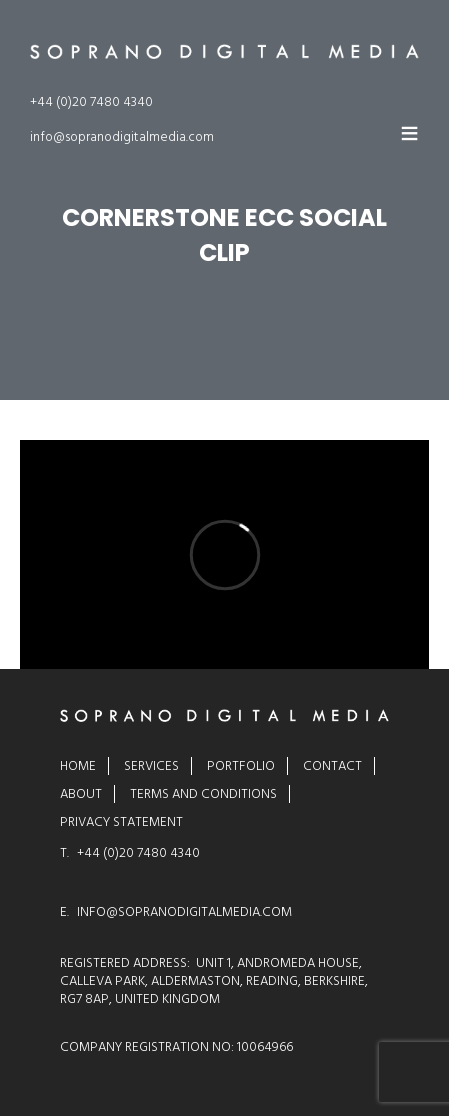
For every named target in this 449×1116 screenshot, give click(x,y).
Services (151, 766)
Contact (332, 766)
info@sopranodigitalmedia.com (122, 137)
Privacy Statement (121, 822)
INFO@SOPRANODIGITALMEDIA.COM (184, 912)
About (81, 794)
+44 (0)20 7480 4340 (91, 102)
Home (78, 766)
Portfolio (241, 766)
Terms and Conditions (203, 794)
